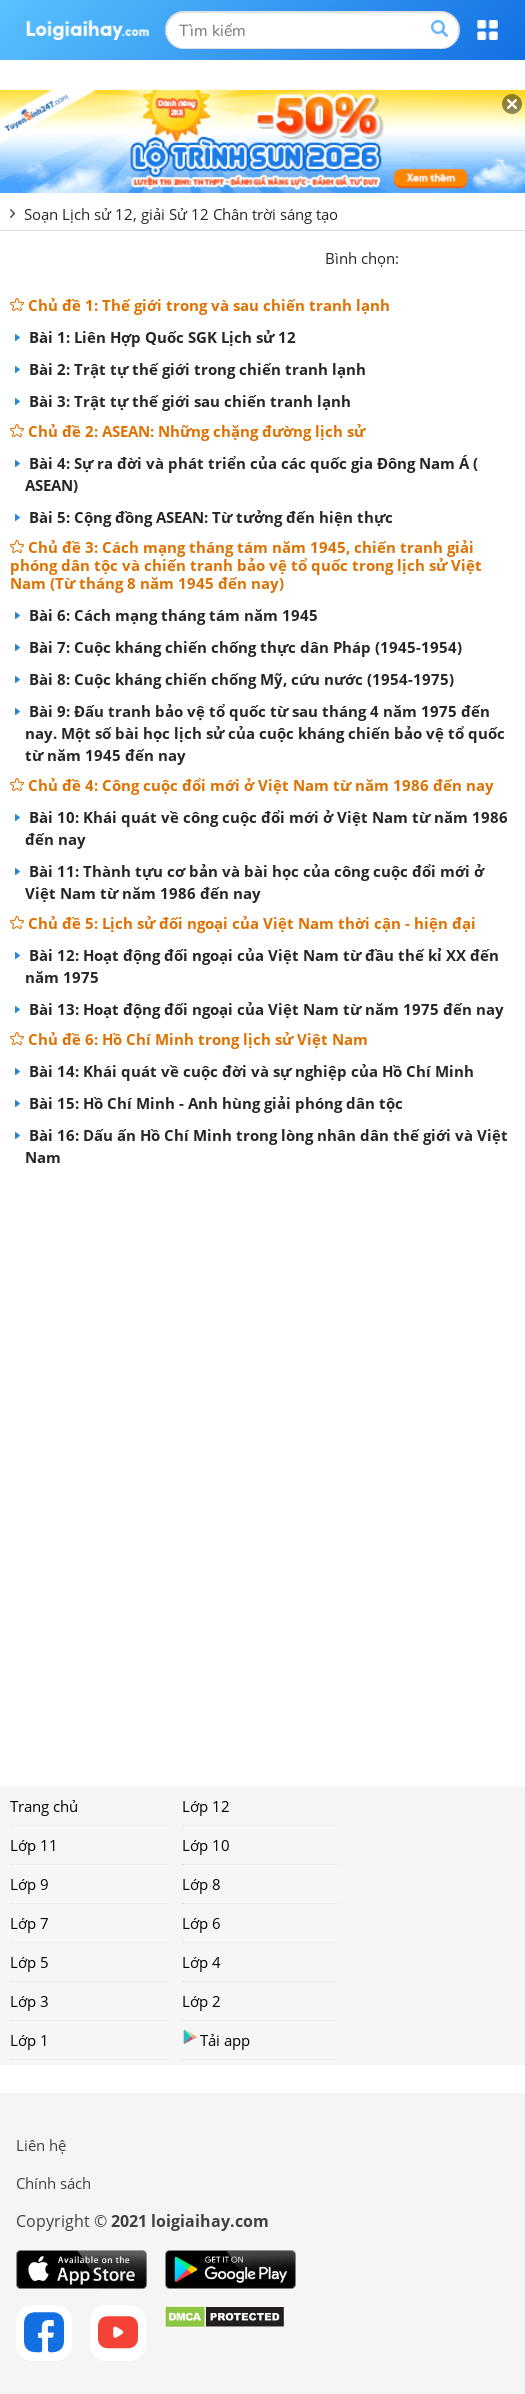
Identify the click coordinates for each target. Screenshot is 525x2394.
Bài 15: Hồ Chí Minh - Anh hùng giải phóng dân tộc (214, 1103)
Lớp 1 (29, 2040)
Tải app (216, 2039)
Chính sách (53, 2183)
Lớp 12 (206, 1806)
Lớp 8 (201, 1884)
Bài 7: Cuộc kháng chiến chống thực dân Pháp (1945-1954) (243, 647)
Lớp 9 (29, 1884)
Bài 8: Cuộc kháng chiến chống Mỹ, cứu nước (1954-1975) (239, 679)
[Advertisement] (262, 1470)
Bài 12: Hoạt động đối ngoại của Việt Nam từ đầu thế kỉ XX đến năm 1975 (262, 966)
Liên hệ (41, 2145)
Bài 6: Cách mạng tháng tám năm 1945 (171, 615)
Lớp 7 (29, 1923)
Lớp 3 (29, 2001)
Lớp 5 (29, 1962)
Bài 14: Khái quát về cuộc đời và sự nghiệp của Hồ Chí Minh (249, 1071)
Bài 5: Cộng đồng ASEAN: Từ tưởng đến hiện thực (209, 517)
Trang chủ (44, 1806)
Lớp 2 (201, 2001)
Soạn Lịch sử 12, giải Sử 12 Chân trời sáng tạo (181, 214)
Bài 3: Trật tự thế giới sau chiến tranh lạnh (188, 401)
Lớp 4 (201, 1962)
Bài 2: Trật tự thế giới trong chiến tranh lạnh (195, 369)
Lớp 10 (206, 1845)
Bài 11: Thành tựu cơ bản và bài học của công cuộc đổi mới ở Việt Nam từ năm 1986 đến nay (254, 882)
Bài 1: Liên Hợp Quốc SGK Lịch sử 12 (160, 337)
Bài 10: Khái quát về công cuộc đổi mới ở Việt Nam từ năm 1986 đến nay (266, 828)
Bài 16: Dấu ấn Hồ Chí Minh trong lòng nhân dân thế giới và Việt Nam (266, 1146)
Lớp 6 (201, 1923)
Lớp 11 (34, 1845)
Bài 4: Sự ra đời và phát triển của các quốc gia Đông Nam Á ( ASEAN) (251, 474)
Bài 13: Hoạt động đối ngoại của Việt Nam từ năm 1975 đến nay (264, 1009)
